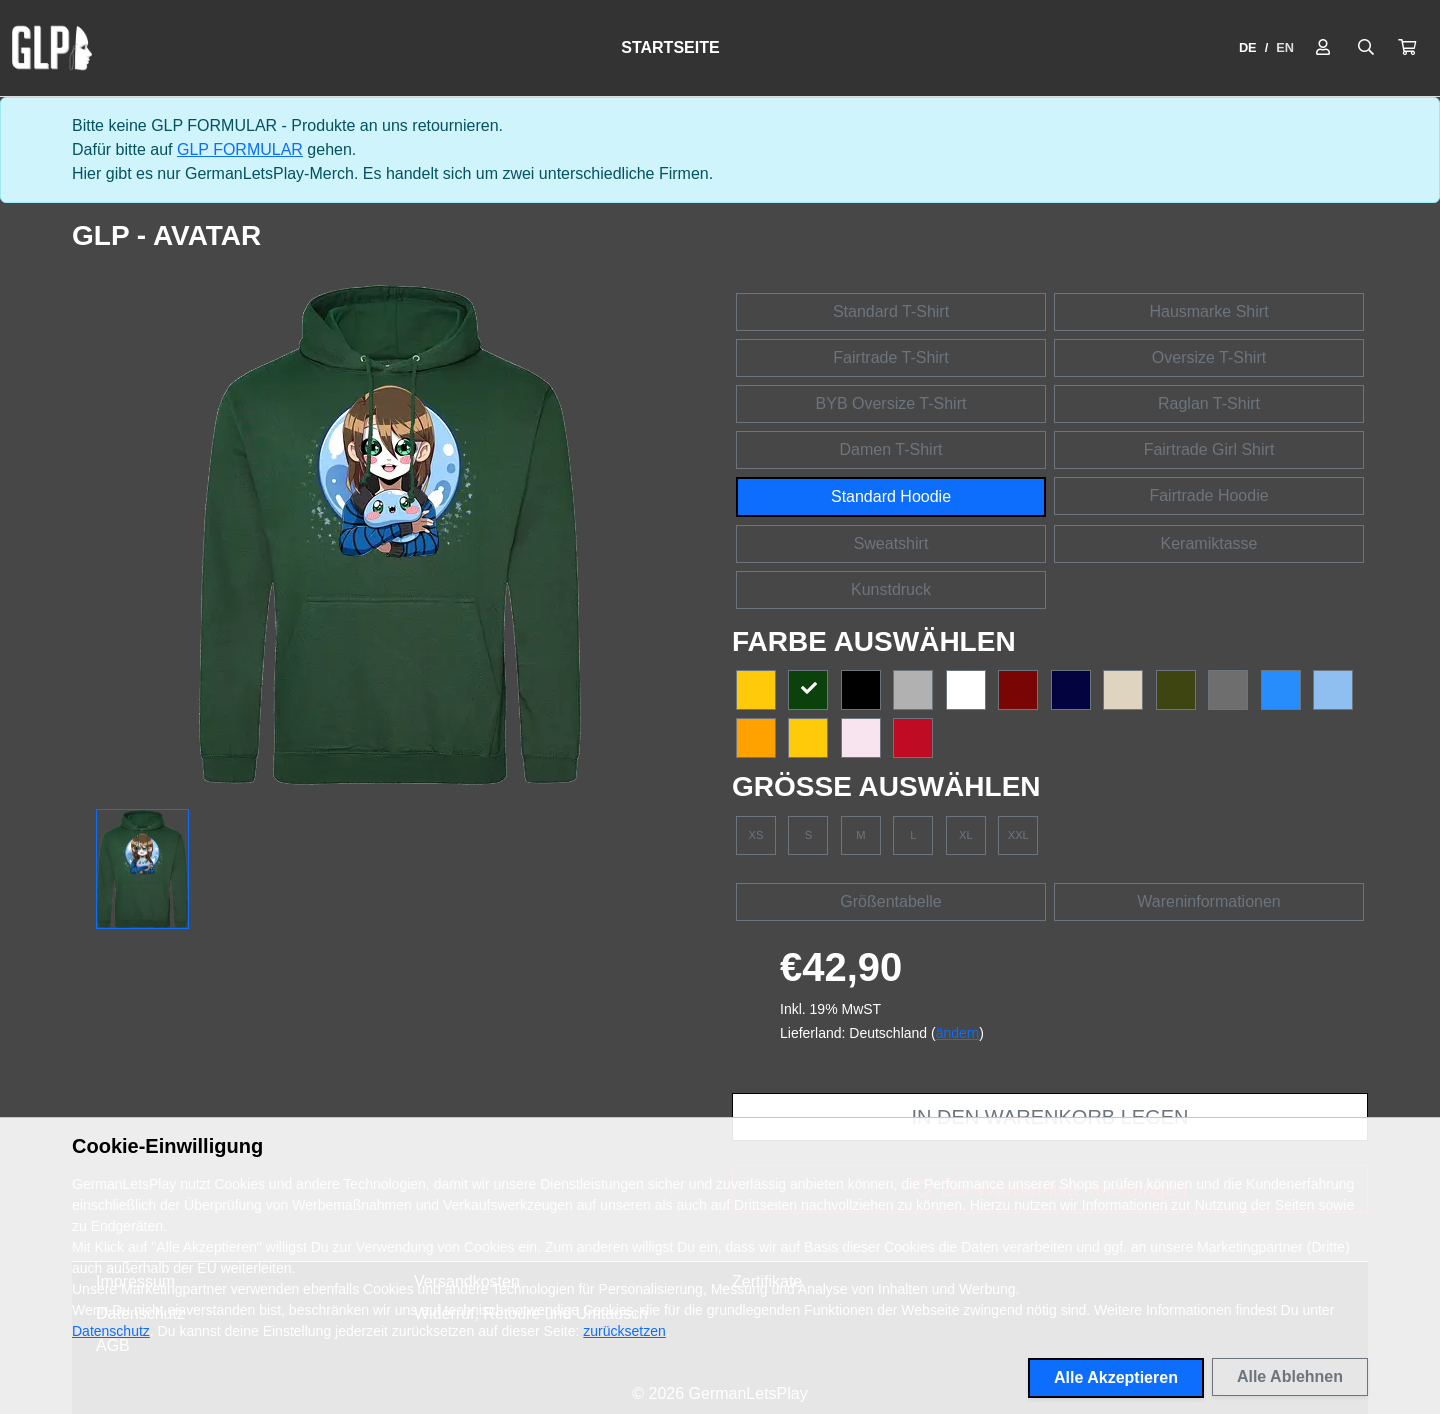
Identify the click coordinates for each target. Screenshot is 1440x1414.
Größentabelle (890, 901)
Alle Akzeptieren (1116, 1377)
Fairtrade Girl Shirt (1209, 449)
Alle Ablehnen (1290, 1376)
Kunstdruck (891, 589)
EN (1285, 47)
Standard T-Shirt (891, 311)
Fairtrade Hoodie (1208, 495)
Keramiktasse (1209, 543)
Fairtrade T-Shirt (890, 357)
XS (756, 835)
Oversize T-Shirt (1209, 357)
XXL (1018, 835)
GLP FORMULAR (240, 149)
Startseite (670, 47)
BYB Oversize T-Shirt (891, 403)
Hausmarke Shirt (1208, 311)
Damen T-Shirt (891, 449)
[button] (1407, 48)
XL (966, 835)
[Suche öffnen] (1366, 48)
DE (1248, 47)
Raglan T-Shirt (1209, 403)
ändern (958, 1033)
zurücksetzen (624, 1331)
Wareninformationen (1208, 901)
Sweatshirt (891, 543)
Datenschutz (111, 1331)
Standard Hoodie (891, 496)
